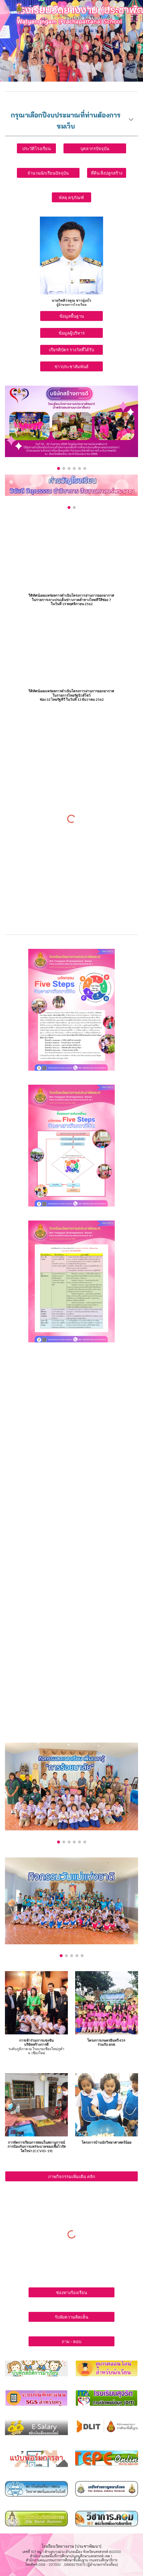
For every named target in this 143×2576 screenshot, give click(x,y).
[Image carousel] (71, 428)
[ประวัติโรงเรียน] (36, 148)
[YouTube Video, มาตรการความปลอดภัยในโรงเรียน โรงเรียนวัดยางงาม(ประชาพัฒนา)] (71, 1642)
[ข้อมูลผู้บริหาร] (71, 332)
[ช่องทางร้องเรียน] (71, 2292)
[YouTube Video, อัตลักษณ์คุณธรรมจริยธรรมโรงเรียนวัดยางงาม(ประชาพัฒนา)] (71, 1382)
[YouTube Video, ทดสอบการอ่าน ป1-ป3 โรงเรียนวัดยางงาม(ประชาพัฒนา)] (71, 1580)
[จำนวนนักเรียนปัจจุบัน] (48, 172)
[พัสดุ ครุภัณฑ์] (71, 197)
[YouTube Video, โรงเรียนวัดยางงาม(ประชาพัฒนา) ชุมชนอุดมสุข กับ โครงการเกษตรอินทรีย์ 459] (71, 647)
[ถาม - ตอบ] (71, 2341)
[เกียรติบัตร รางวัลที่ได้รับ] (71, 349)
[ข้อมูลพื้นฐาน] (71, 316)
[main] (71, 121)
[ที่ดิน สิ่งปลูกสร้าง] (106, 172)
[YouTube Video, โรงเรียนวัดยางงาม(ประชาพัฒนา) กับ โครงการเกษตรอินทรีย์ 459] (71, 556)
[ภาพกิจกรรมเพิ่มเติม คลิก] (71, 2176)
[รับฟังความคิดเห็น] (71, 2316)
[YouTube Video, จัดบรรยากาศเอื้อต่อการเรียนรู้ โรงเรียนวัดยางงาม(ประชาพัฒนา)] (71, 1704)
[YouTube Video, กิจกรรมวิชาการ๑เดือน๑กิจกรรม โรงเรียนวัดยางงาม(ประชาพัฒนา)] (71, 1516)
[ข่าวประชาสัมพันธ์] (71, 366)
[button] (7, 8)
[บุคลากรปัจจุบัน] (94, 148)
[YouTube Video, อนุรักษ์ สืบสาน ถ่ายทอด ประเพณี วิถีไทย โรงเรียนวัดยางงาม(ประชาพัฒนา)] (71, 1449)
